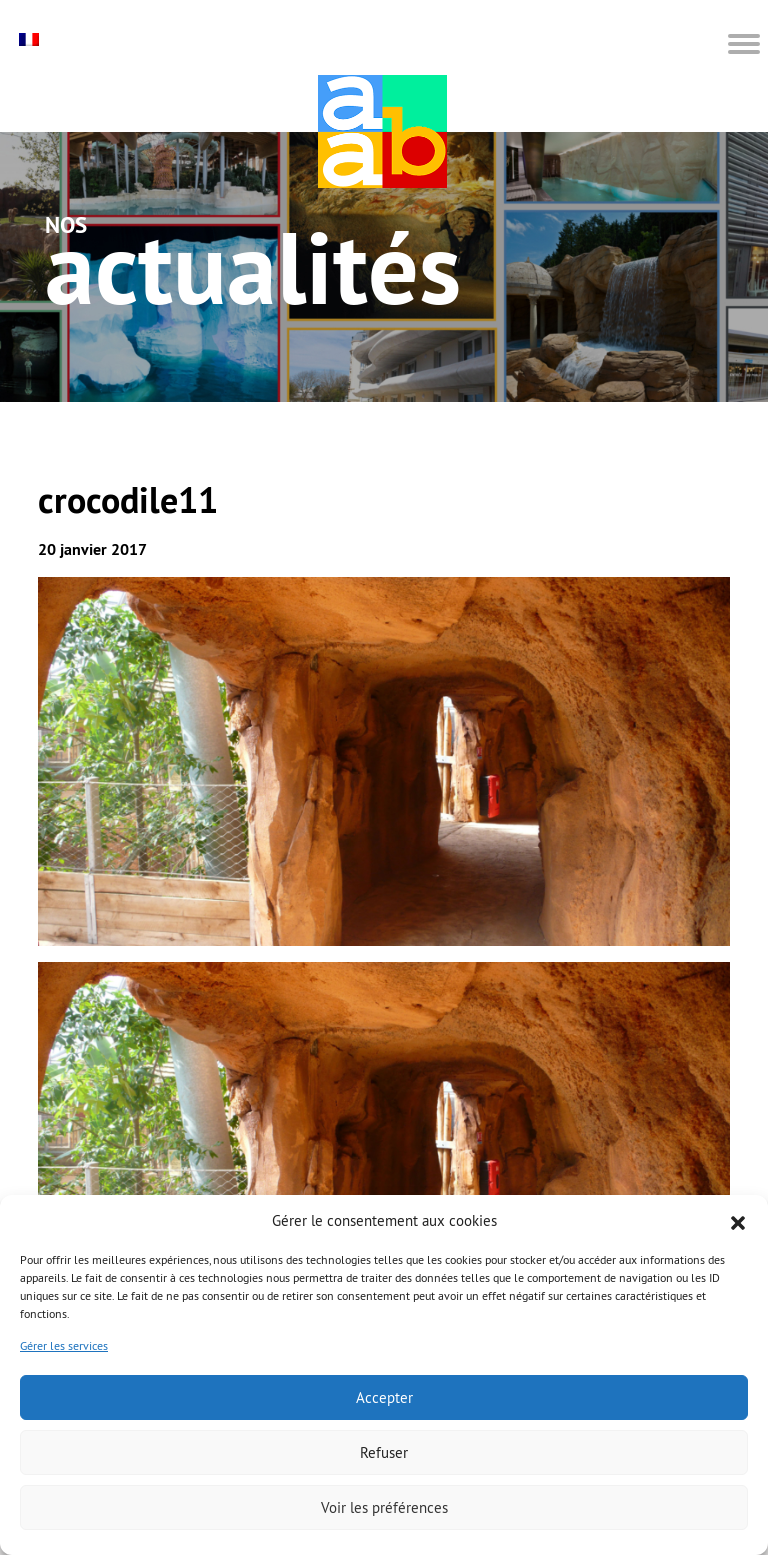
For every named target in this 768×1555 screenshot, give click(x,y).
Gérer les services (64, 1345)
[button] (738, 1221)
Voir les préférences (384, 1507)
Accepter (384, 1397)
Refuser (384, 1452)
